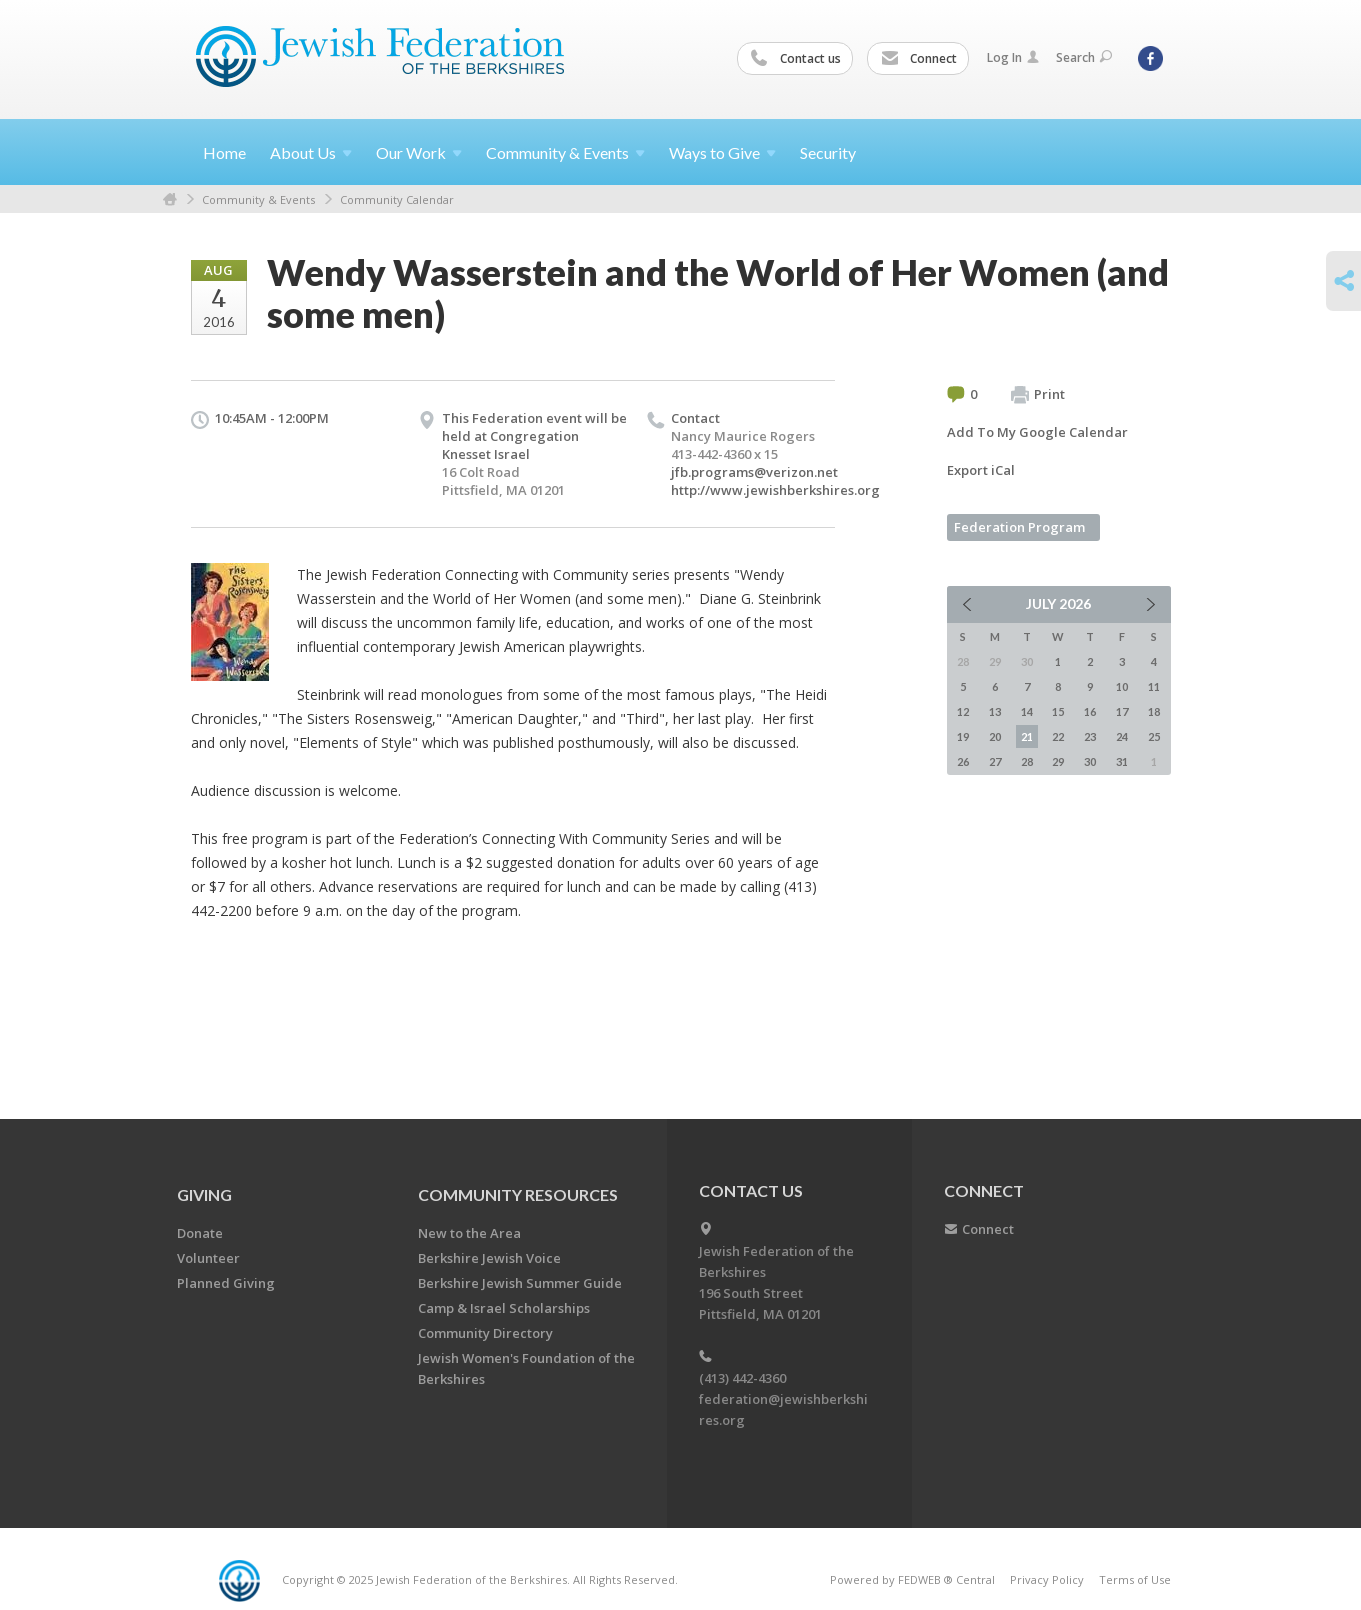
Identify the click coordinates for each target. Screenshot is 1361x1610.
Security (828, 152)
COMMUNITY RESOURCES (518, 1194)
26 (963, 761)
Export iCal (981, 470)
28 (1027, 761)
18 (1154, 711)
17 (1122, 711)
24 (1122, 736)
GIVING (204, 1194)
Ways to (722, 152)
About (311, 152)
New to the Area (469, 1233)
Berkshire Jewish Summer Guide (520, 1283)
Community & (565, 152)
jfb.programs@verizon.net (754, 472)
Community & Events (258, 199)
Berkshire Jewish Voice (489, 1258)
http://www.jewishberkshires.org (775, 490)
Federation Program (1019, 527)
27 (995, 761)
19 (963, 736)
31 (1122, 761)
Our (419, 152)
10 (1122, 686)
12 (963, 711)
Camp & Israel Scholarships (504, 1308)
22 (1058, 736)
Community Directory (485, 1333)
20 (995, 736)
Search (1084, 57)
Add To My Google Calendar (1037, 432)
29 (1058, 761)
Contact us (796, 59)
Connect (919, 59)
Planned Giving (226, 1283)
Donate (200, 1233)
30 (1090, 761)
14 (1027, 711)
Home (224, 152)
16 (1090, 711)
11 (1154, 686)
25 (1154, 736)
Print (1038, 395)
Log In (1013, 57)
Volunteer (208, 1258)
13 (995, 711)
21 (1027, 736)
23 (1090, 736)
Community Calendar (397, 199)
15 (1058, 711)
